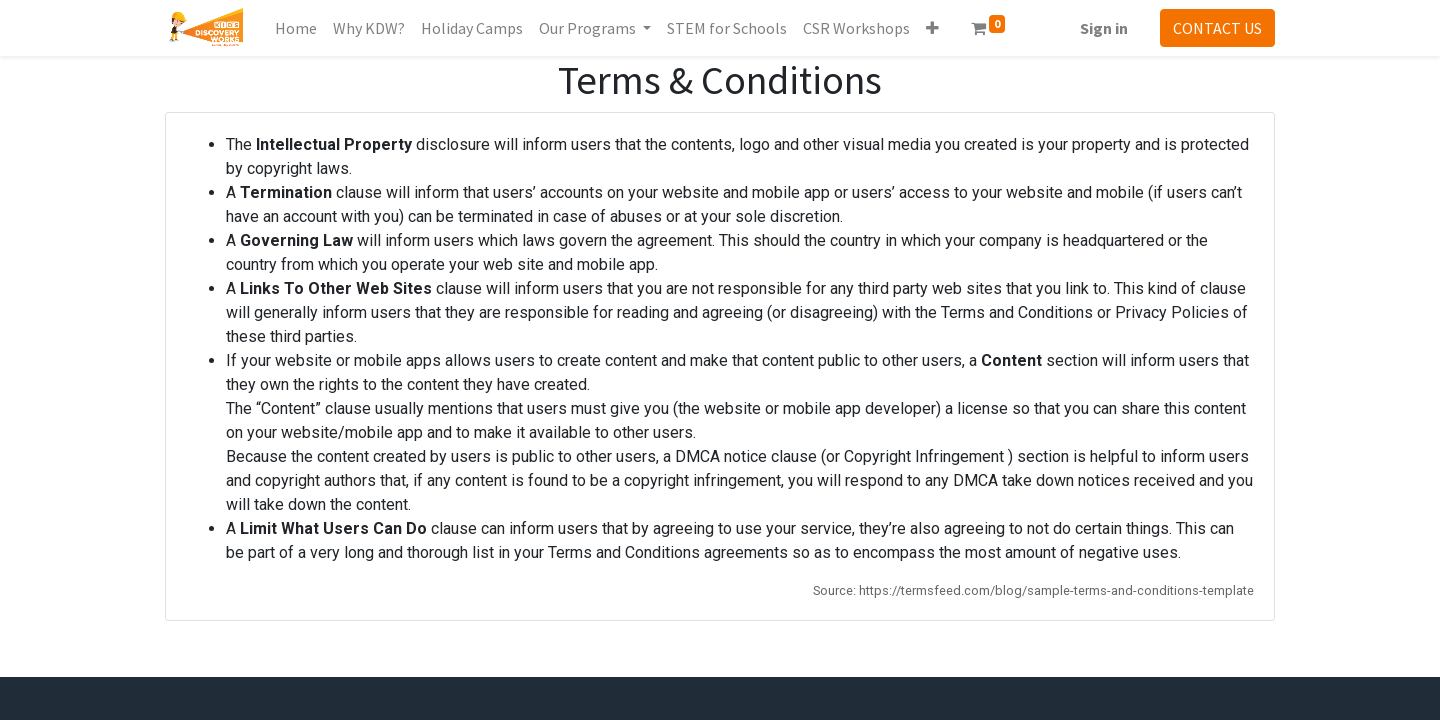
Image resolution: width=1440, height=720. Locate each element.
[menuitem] (296, 28)
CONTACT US (1217, 28)
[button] (932, 28)
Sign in (1104, 28)
